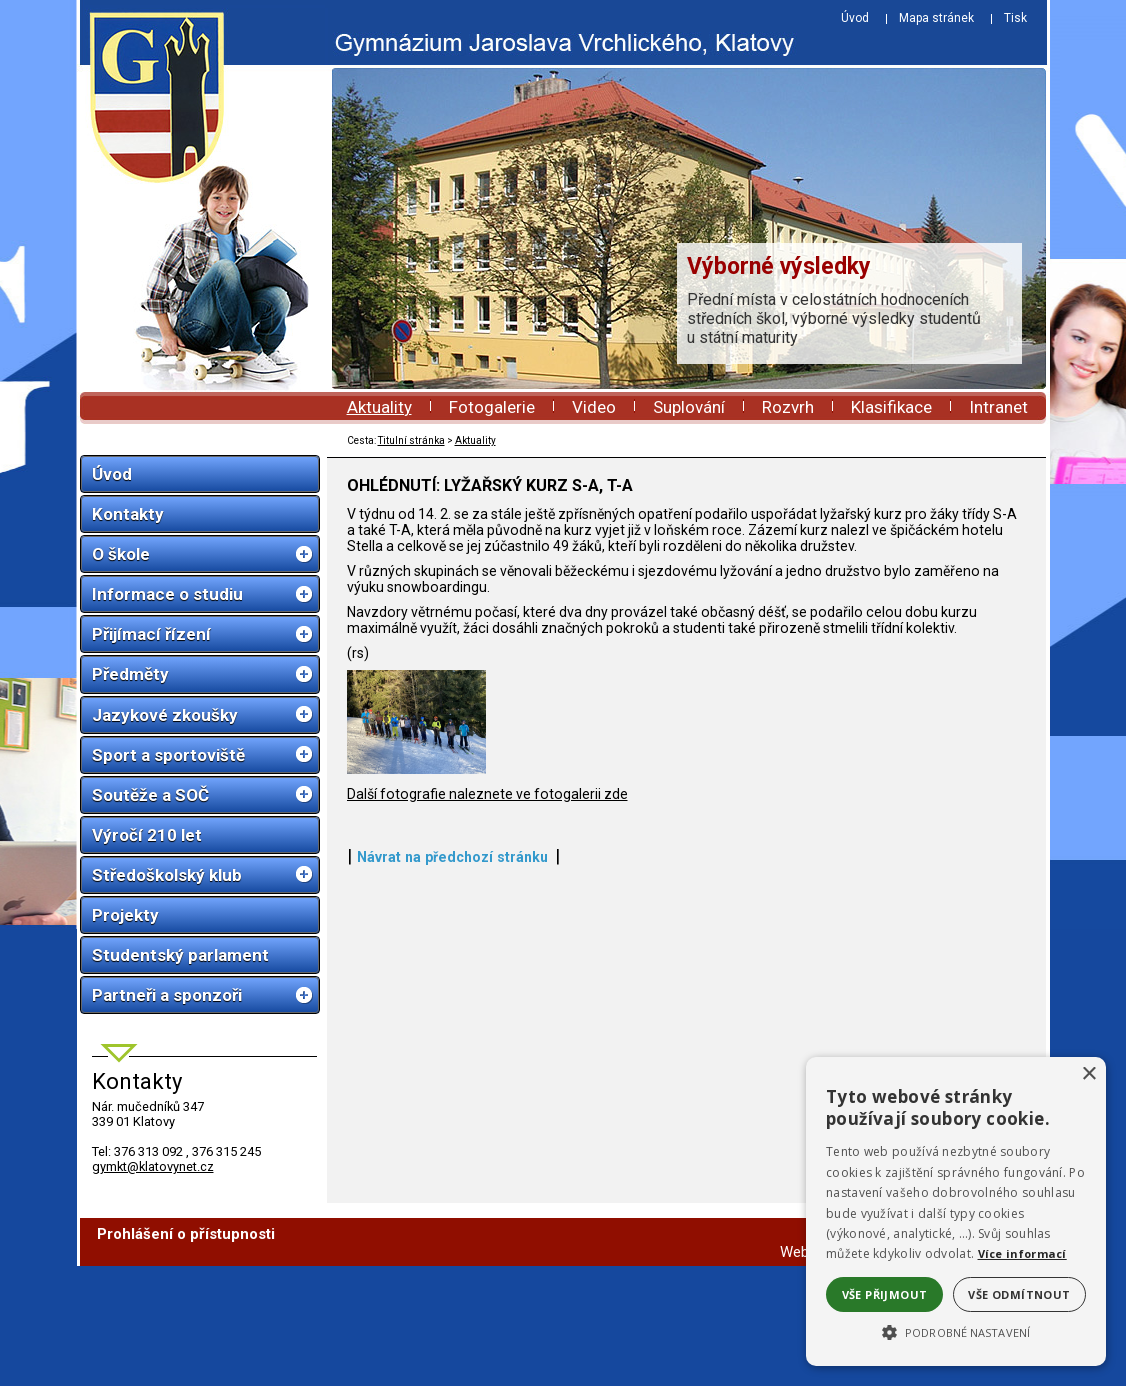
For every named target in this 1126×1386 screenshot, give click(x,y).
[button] (956, 1331)
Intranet (998, 407)
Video (594, 407)
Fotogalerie (492, 407)
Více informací (1022, 1253)
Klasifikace (891, 407)
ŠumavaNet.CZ (978, 1372)
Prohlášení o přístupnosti (186, 1354)
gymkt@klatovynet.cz (153, 1166)
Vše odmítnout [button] (1019, 1294)
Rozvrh (788, 407)
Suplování (689, 407)
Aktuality (379, 407)
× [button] (1088, 1074)
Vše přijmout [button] (885, 1294)
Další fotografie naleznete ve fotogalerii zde (487, 1213)
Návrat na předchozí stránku (452, 1276)
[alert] (956, 1211)
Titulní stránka (411, 440)
